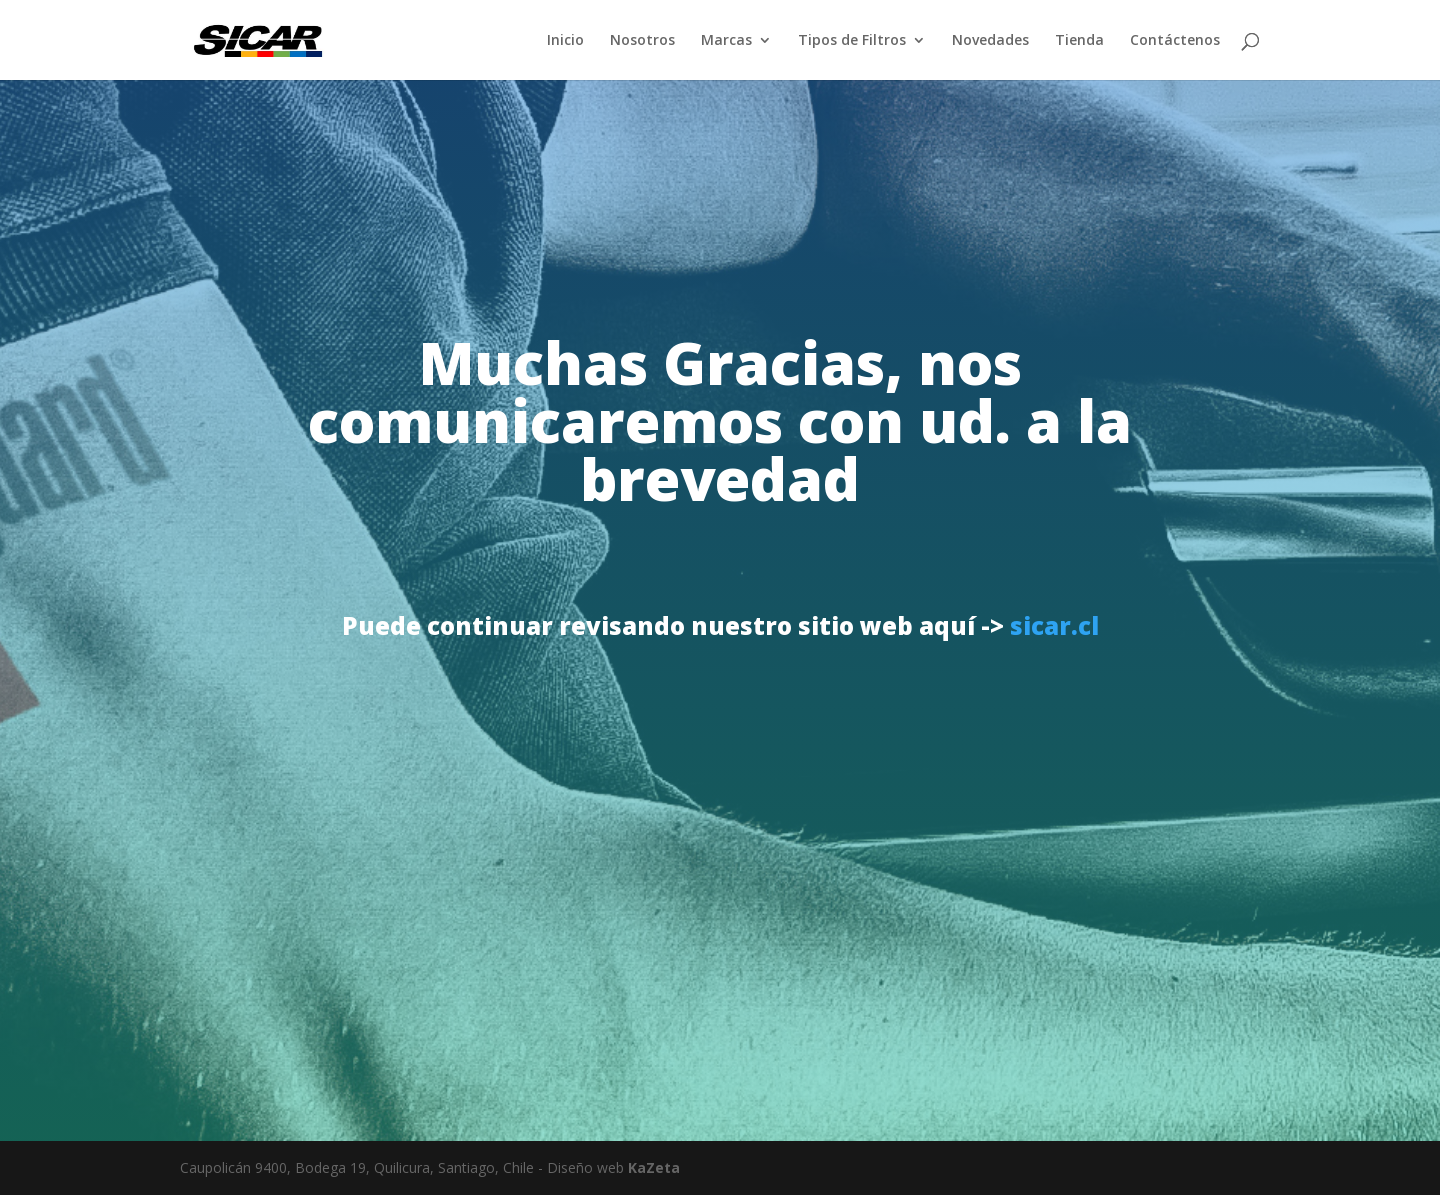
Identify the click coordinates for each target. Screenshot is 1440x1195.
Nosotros (642, 41)
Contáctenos (1175, 41)
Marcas (726, 41)
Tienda (1079, 41)
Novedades (990, 41)
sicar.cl (1054, 625)
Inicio (565, 41)
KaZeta (654, 1167)
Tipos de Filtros (852, 41)
